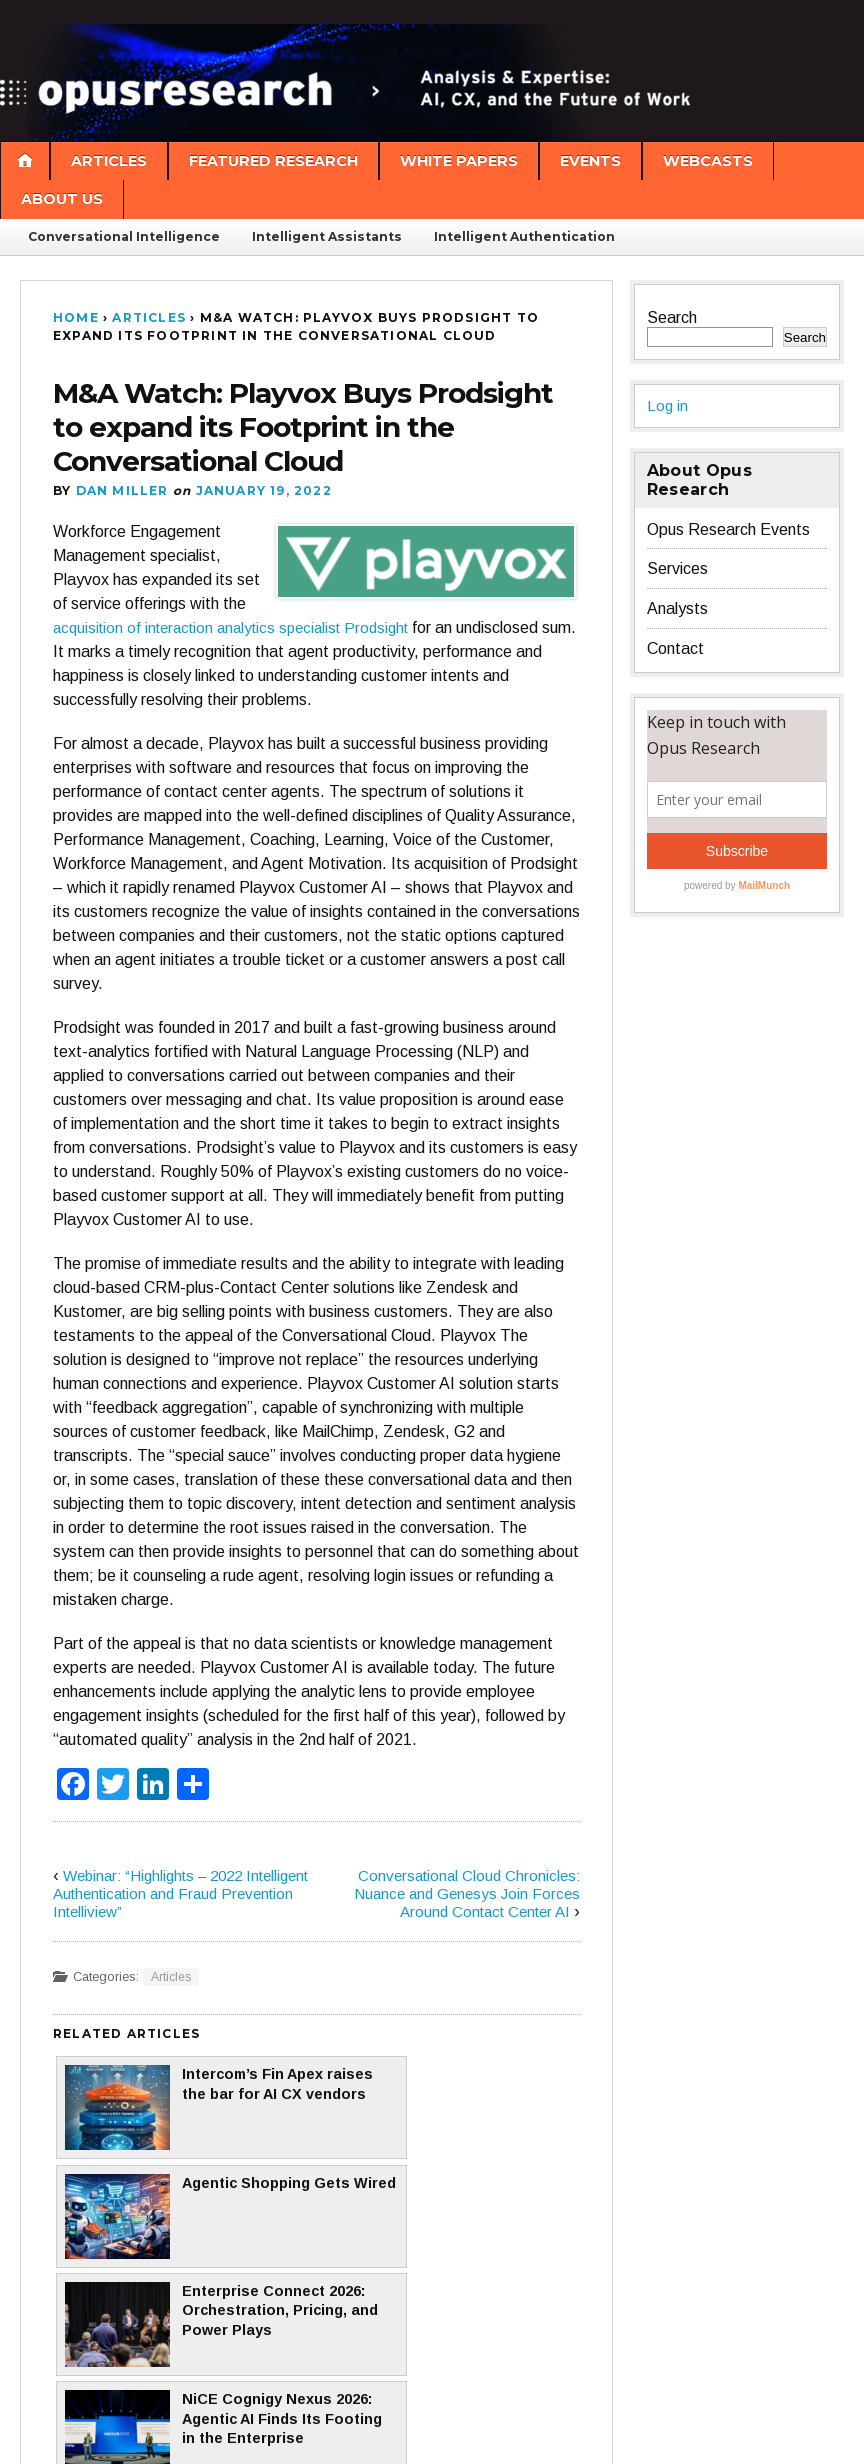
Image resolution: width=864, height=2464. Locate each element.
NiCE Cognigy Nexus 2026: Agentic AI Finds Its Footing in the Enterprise (444, 2220)
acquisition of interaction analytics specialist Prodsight (242, 627)
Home (76, 317)
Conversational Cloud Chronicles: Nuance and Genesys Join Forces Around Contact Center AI (462, 1893)
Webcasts (708, 161)
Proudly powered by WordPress (117, 2428)
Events (590, 161)
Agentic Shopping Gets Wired (441, 2107)
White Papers (459, 161)
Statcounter (42, 2454)
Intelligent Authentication (524, 236)
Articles (109, 161)
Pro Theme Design (378, 2428)
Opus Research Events (728, 529)
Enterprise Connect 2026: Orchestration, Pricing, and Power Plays (177, 2220)
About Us (62, 199)
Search (672, 317)
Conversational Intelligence (124, 236)
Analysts (677, 608)
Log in (668, 405)
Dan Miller (122, 490)
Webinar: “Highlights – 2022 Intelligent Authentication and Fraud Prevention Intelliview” (177, 1893)
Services (677, 568)
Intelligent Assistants (327, 236)
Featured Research (273, 161)
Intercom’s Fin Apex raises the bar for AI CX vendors (180, 2107)
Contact (675, 648)
